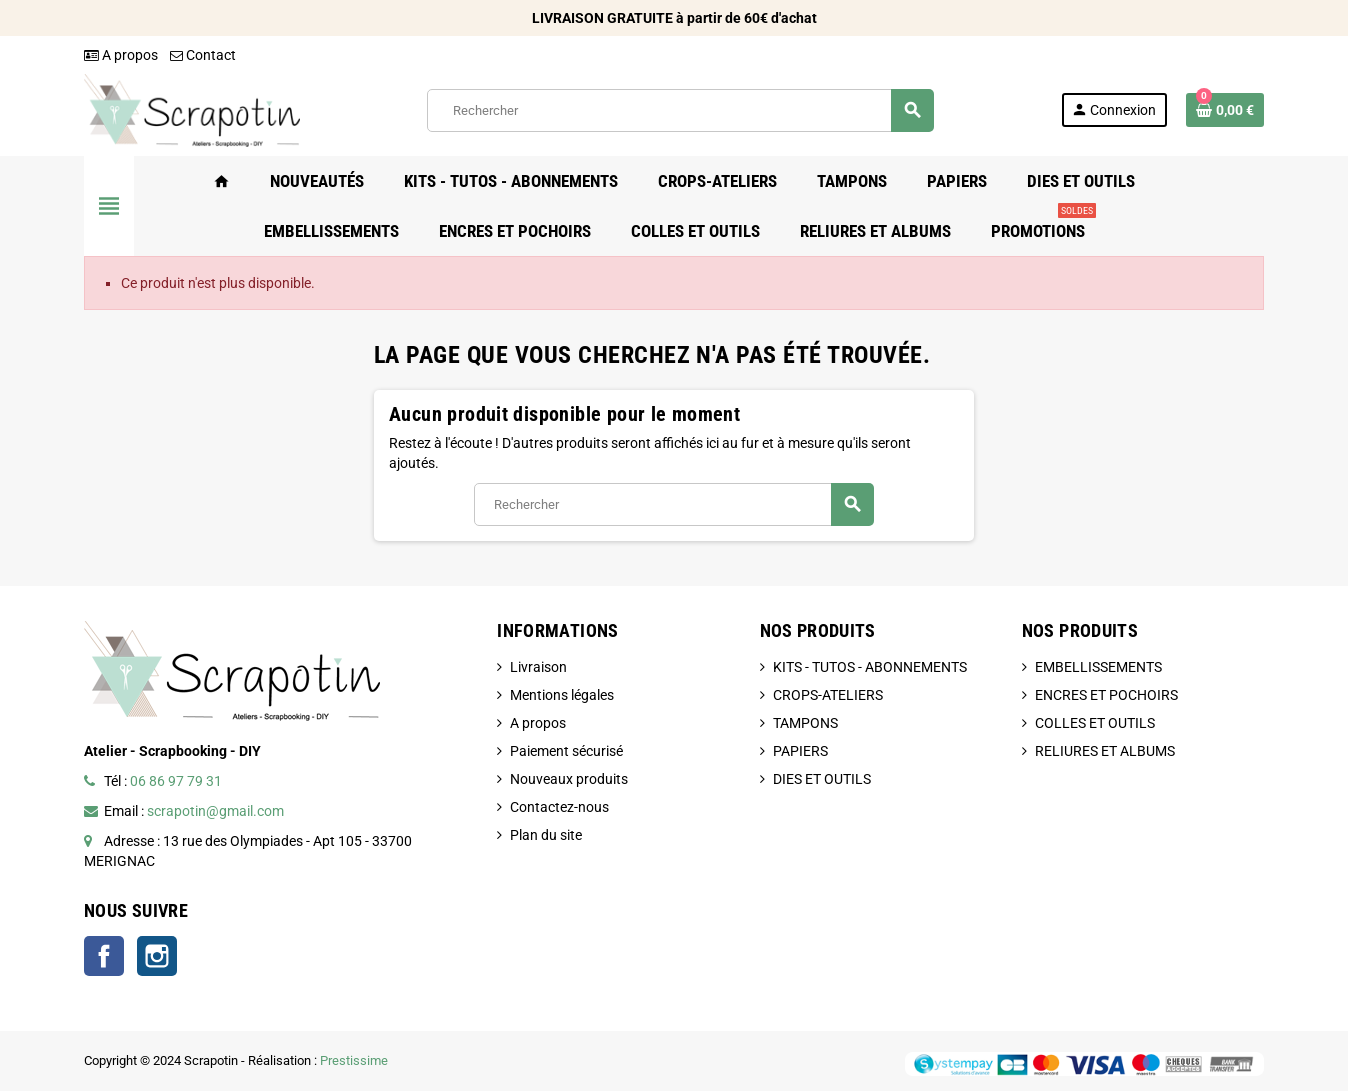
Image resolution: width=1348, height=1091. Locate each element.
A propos (121, 55)
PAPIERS (800, 751)
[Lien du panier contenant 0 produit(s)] (1225, 110)
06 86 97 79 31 (176, 781)
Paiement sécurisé (566, 751)
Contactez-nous (559, 807)
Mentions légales (562, 695)
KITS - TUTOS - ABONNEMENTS (870, 667)
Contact (203, 55)
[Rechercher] (680, 110)
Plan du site (546, 835)
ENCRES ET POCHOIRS (1106, 695)
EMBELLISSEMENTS (1098, 667)
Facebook (104, 956)
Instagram (157, 956)
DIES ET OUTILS (822, 779)
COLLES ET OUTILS (1095, 723)
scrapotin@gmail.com (215, 811)
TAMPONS (805, 723)
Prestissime (354, 1060)
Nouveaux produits (569, 779)
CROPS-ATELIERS (828, 695)
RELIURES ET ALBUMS (1105, 751)
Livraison (538, 667)
